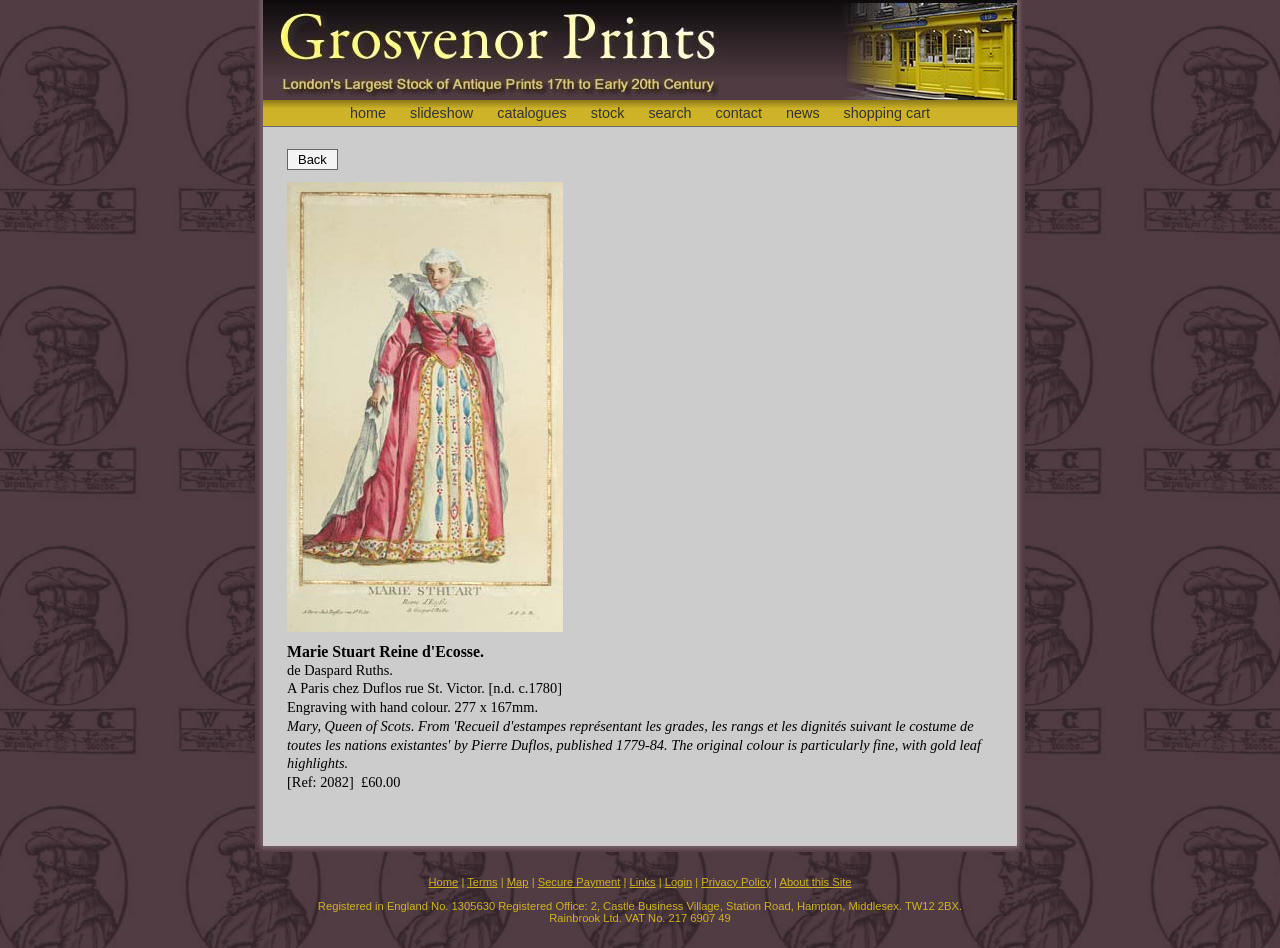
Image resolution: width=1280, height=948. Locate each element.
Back (312, 159)
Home (443, 882)
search (669, 113)
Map (518, 882)
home (368, 113)
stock (608, 113)
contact (739, 113)
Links (643, 882)
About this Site (815, 882)
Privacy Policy (736, 882)
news (803, 113)
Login (678, 882)
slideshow (441, 113)
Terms (482, 882)
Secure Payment (579, 882)
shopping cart (887, 113)
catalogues (532, 113)
